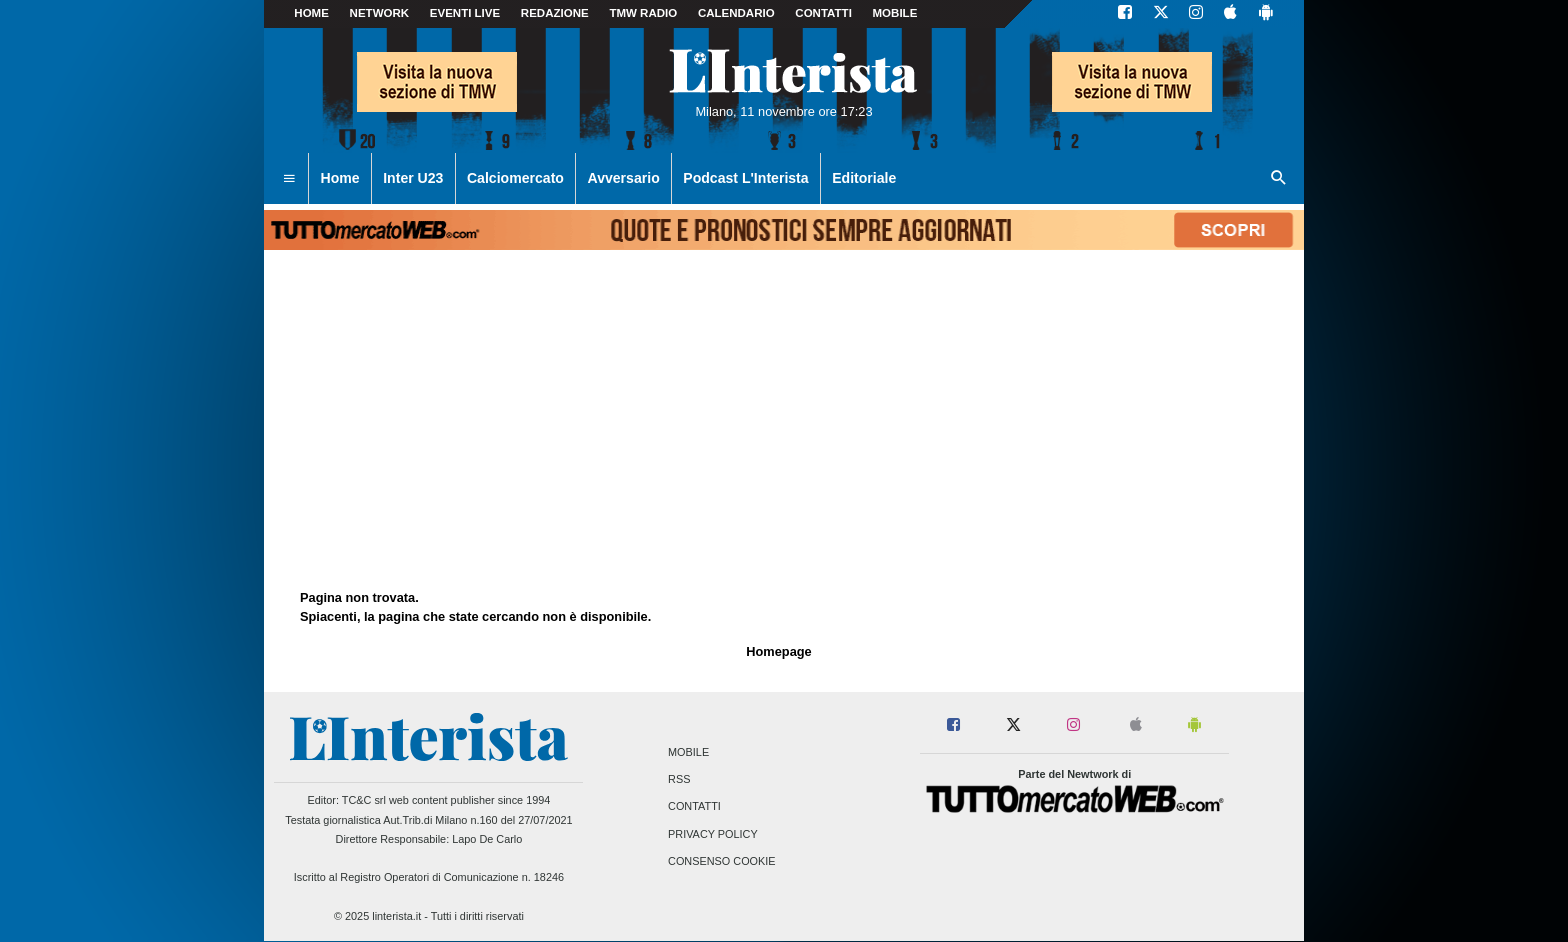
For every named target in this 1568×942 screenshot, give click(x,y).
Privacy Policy (713, 834)
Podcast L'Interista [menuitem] (745, 178)
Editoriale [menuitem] (864, 178)
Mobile (688, 752)
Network (380, 13)
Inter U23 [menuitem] (413, 178)
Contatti (694, 807)
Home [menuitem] (340, 178)
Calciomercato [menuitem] (515, 178)
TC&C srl (364, 800)
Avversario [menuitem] (623, 178)
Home (311, 13)
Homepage (778, 651)
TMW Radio (643, 13)
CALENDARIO (736, 13)
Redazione (555, 13)
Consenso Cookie (722, 861)
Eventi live (465, 13)
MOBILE (895, 13)
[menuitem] (289, 179)
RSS (679, 780)
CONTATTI (823, 13)
